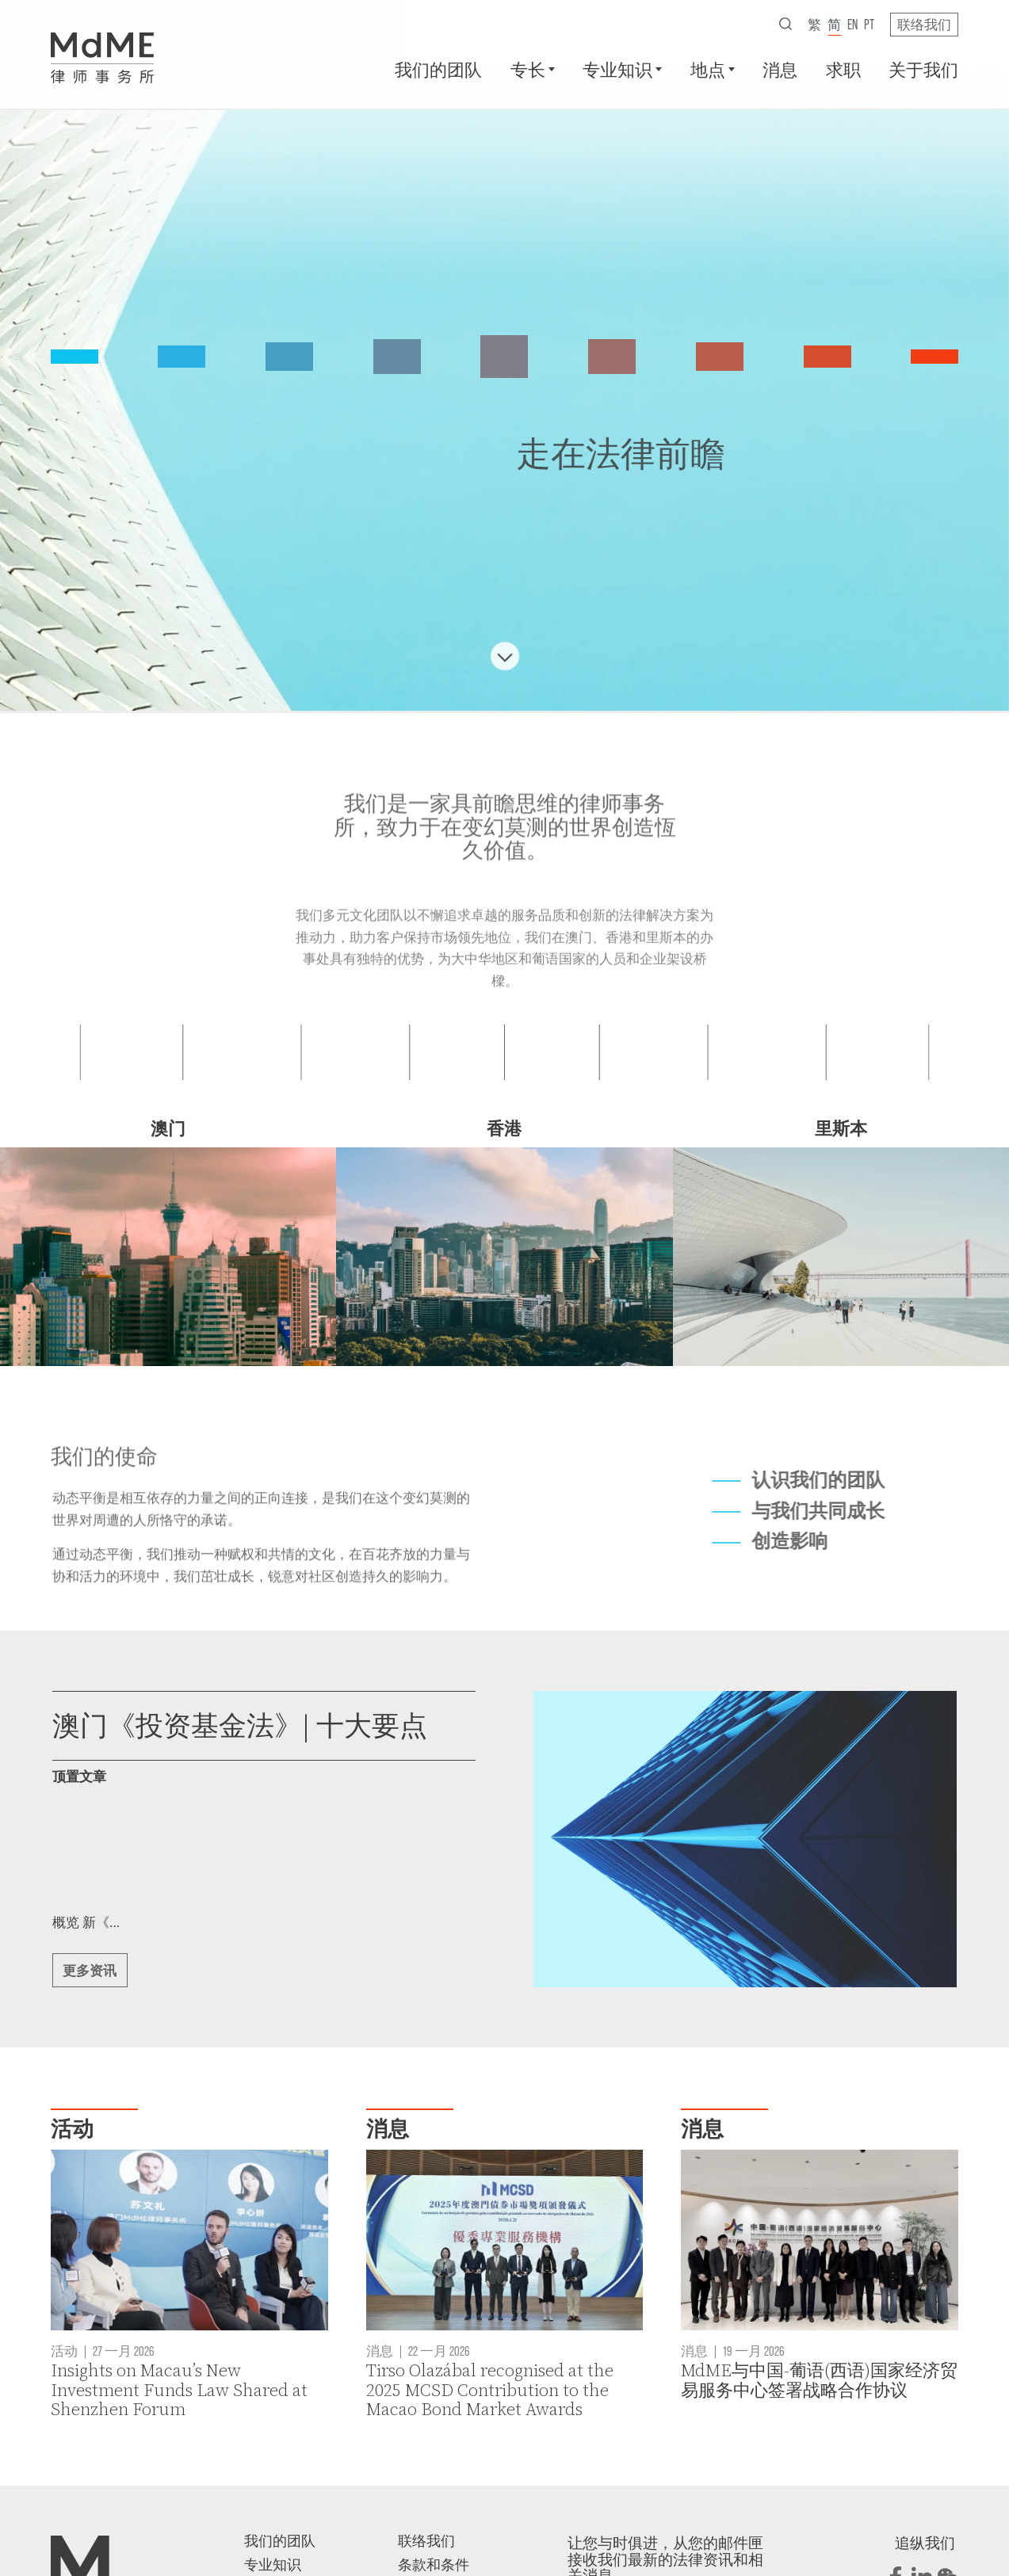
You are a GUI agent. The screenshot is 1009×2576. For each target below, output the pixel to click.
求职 (843, 69)
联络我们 (924, 24)
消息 (779, 69)
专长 (527, 69)
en (852, 24)
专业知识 (617, 69)
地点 (707, 69)
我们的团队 (438, 69)
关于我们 (923, 69)
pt (869, 24)
